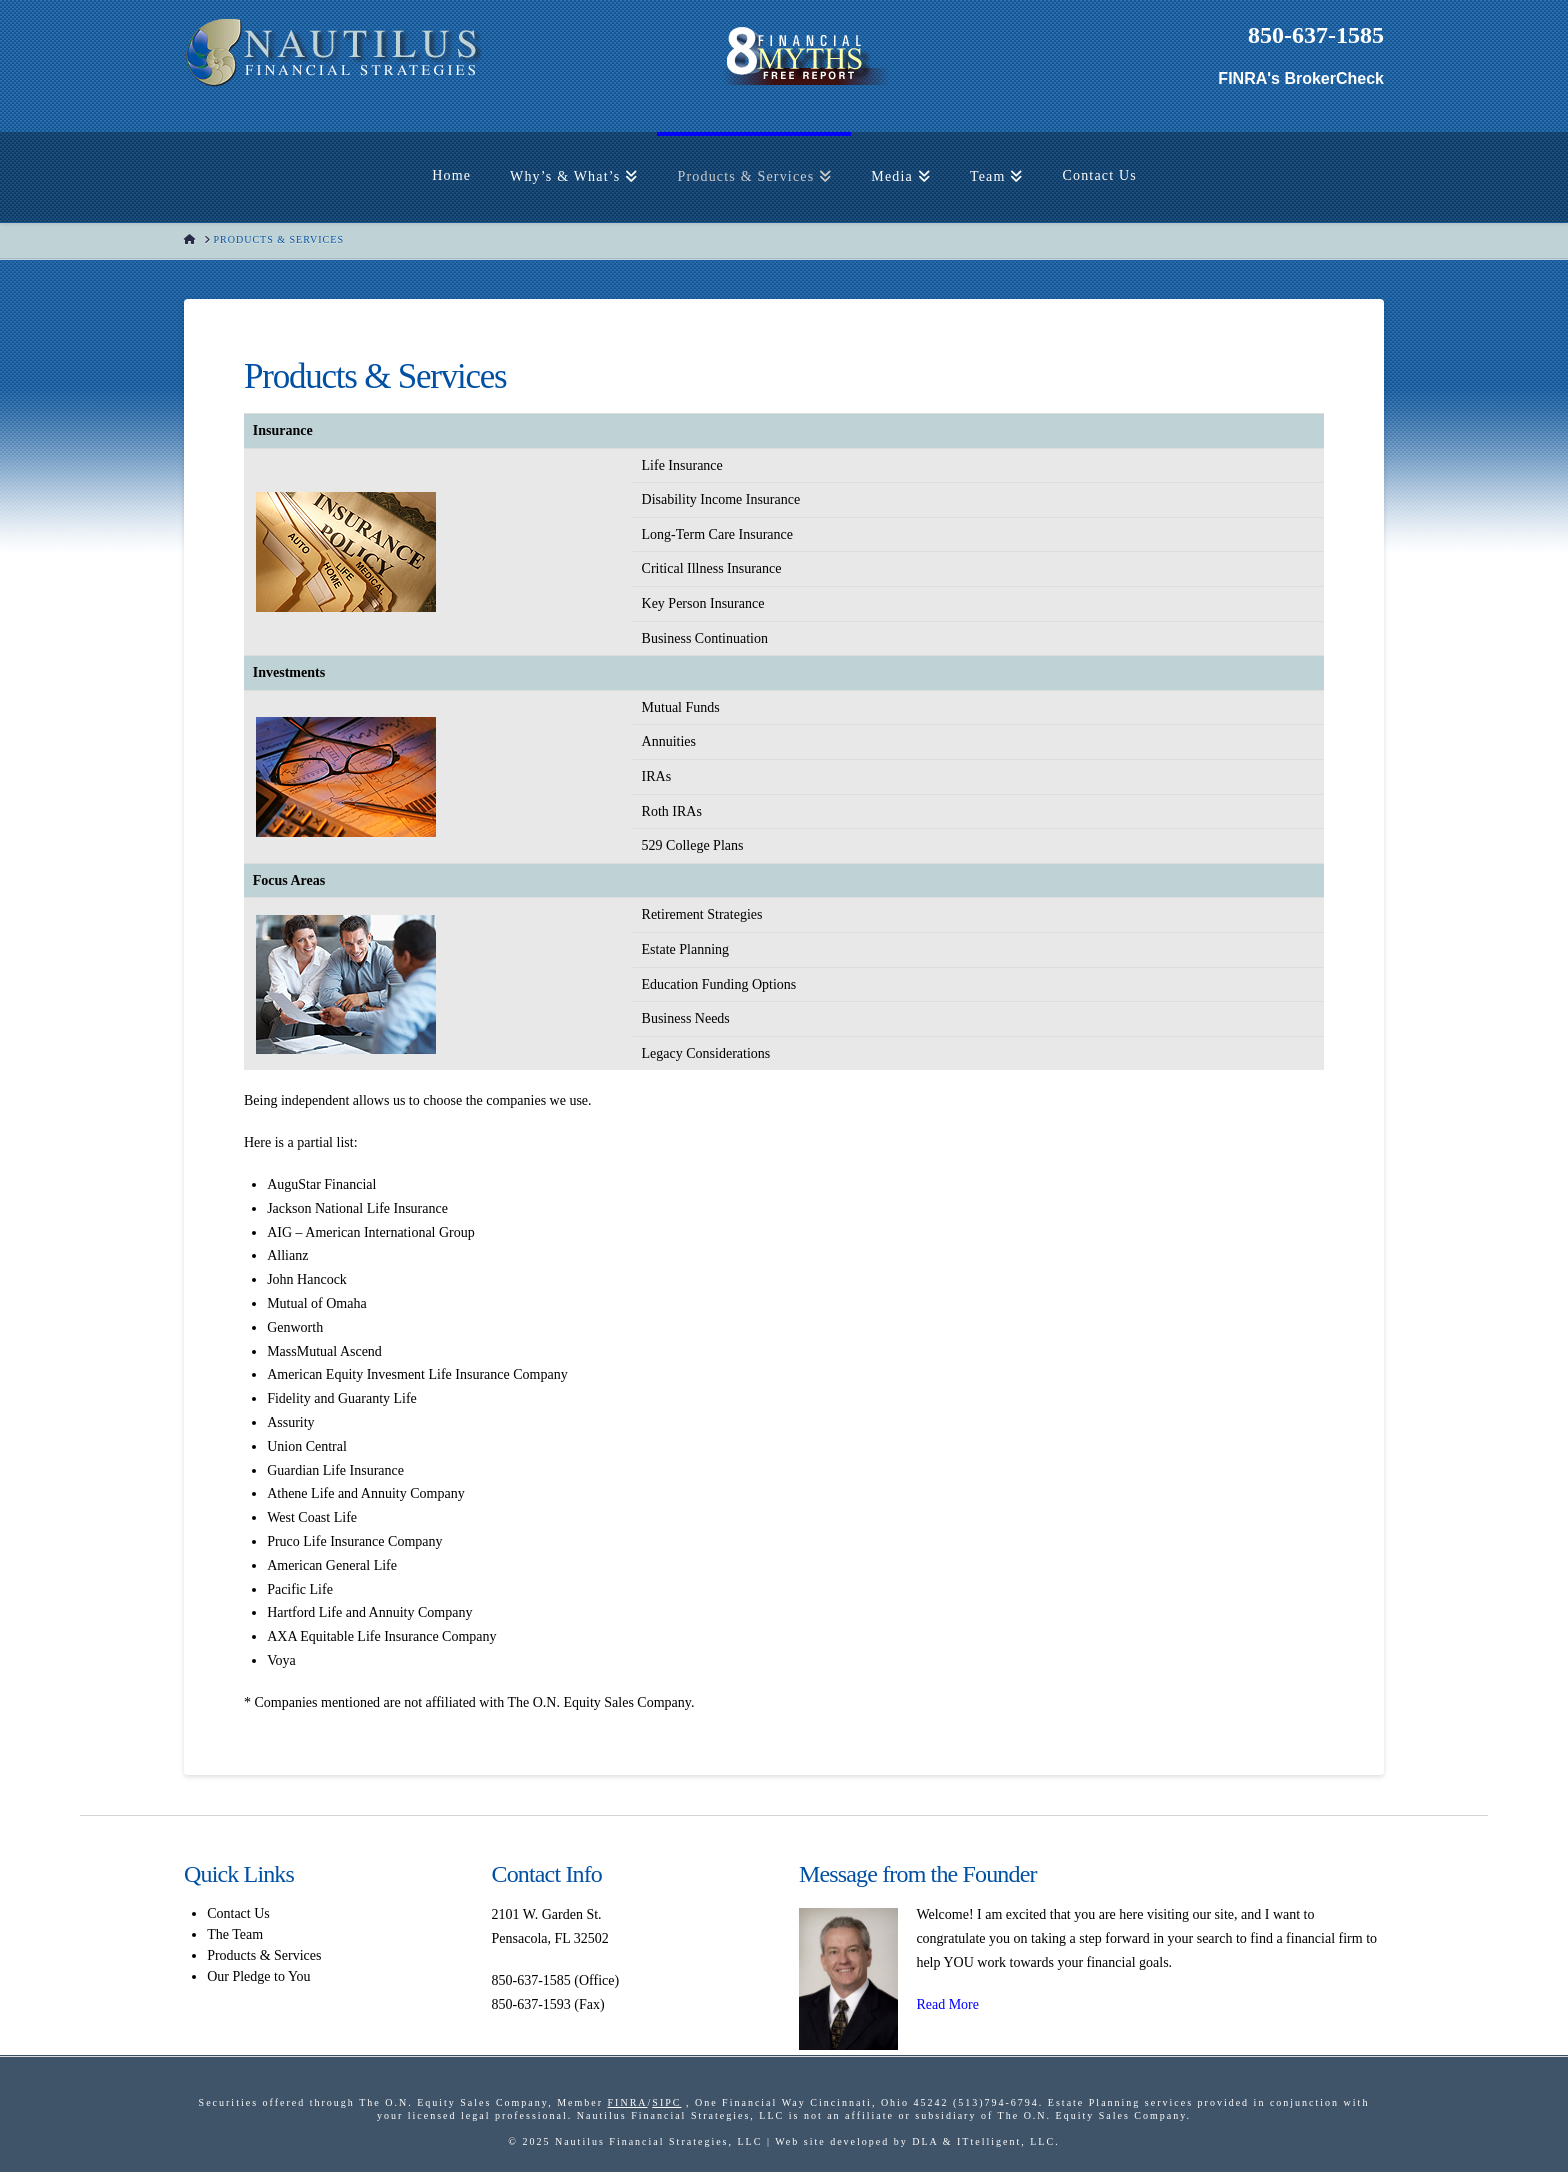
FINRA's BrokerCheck (1301, 78)
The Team (235, 1934)
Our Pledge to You (258, 1976)
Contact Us (238, 1913)
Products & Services (264, 1955)
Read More (947, 2004)
